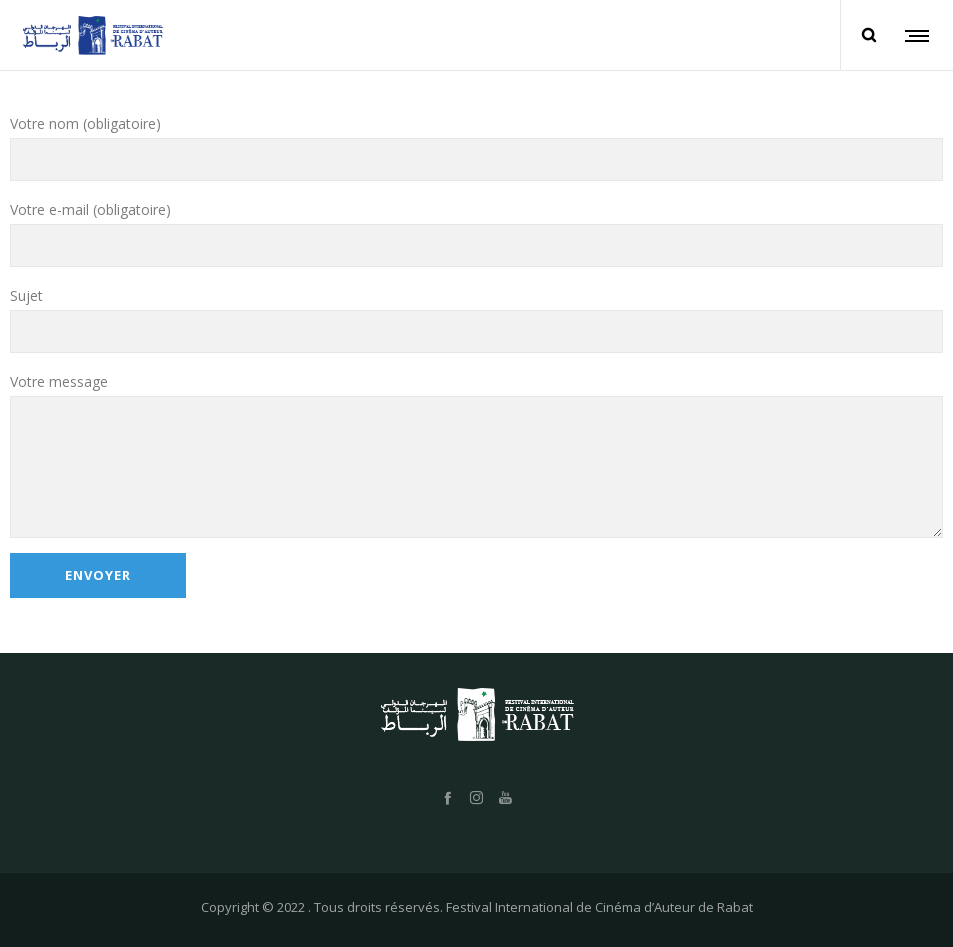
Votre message (476, 455)
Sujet (476, 319)
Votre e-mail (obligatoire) (476, 233)
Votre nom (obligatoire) (476, 147)
